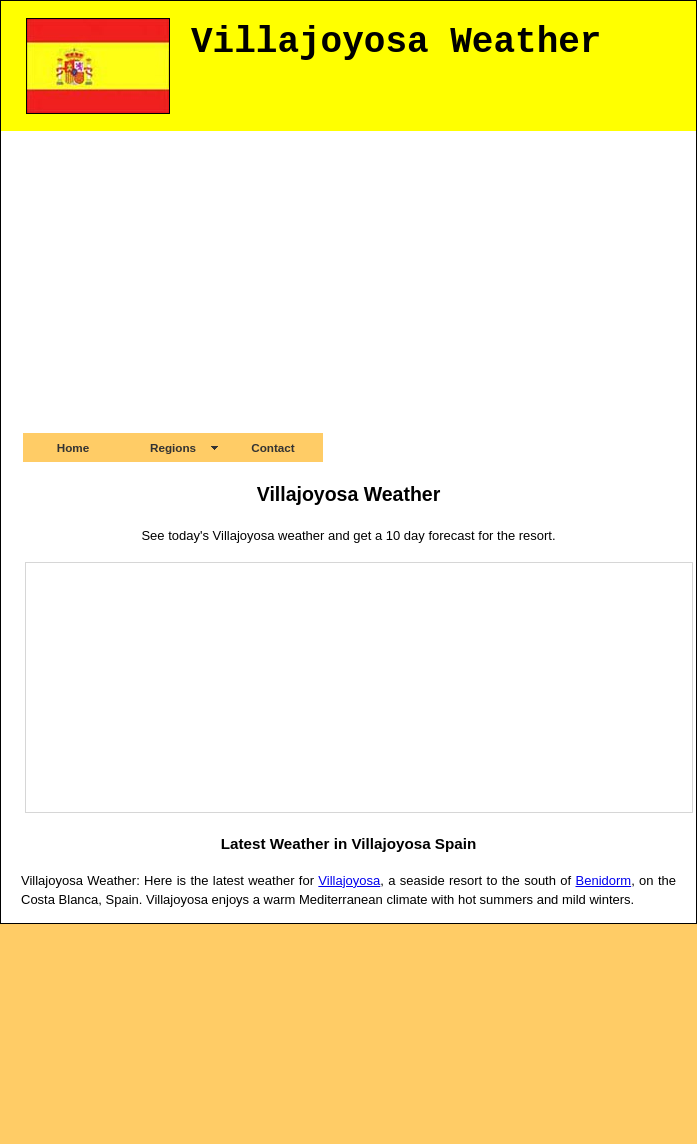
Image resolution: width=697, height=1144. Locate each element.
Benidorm (604, 880)
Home (73, 447)
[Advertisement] (349, 281)
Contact (273, 447)
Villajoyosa (349, 880)
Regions (173, 447)
